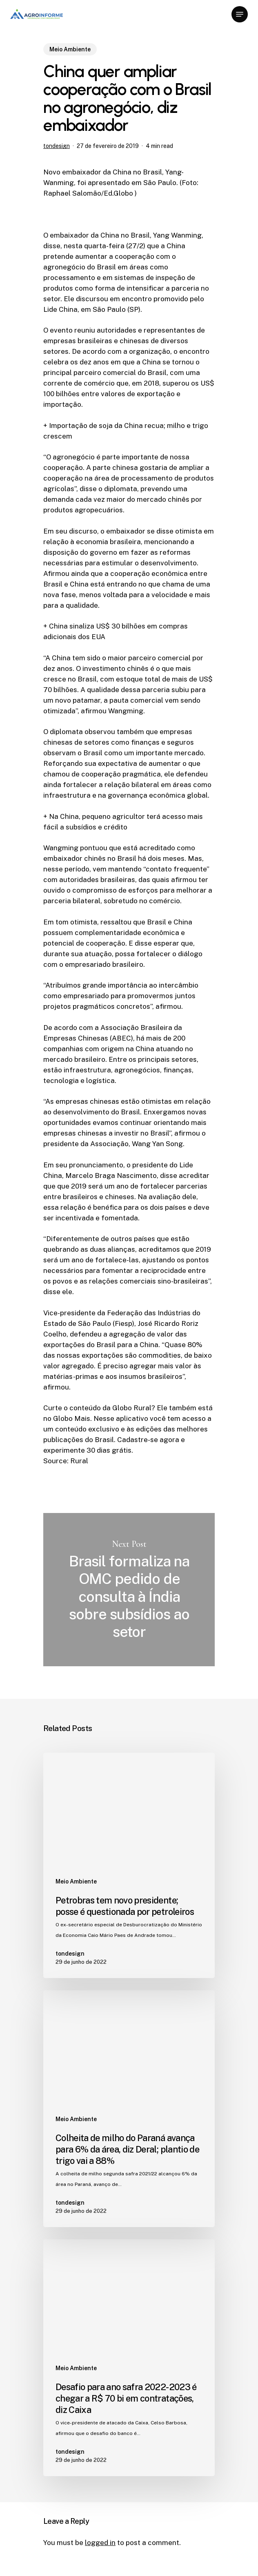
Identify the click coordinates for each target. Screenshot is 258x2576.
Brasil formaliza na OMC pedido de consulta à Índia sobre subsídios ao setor (129, 1589)
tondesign (56, 146)
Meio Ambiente (70, 49)
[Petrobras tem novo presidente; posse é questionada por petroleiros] (129, 1865)
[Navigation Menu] (239, 14)
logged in (100, 2543)
